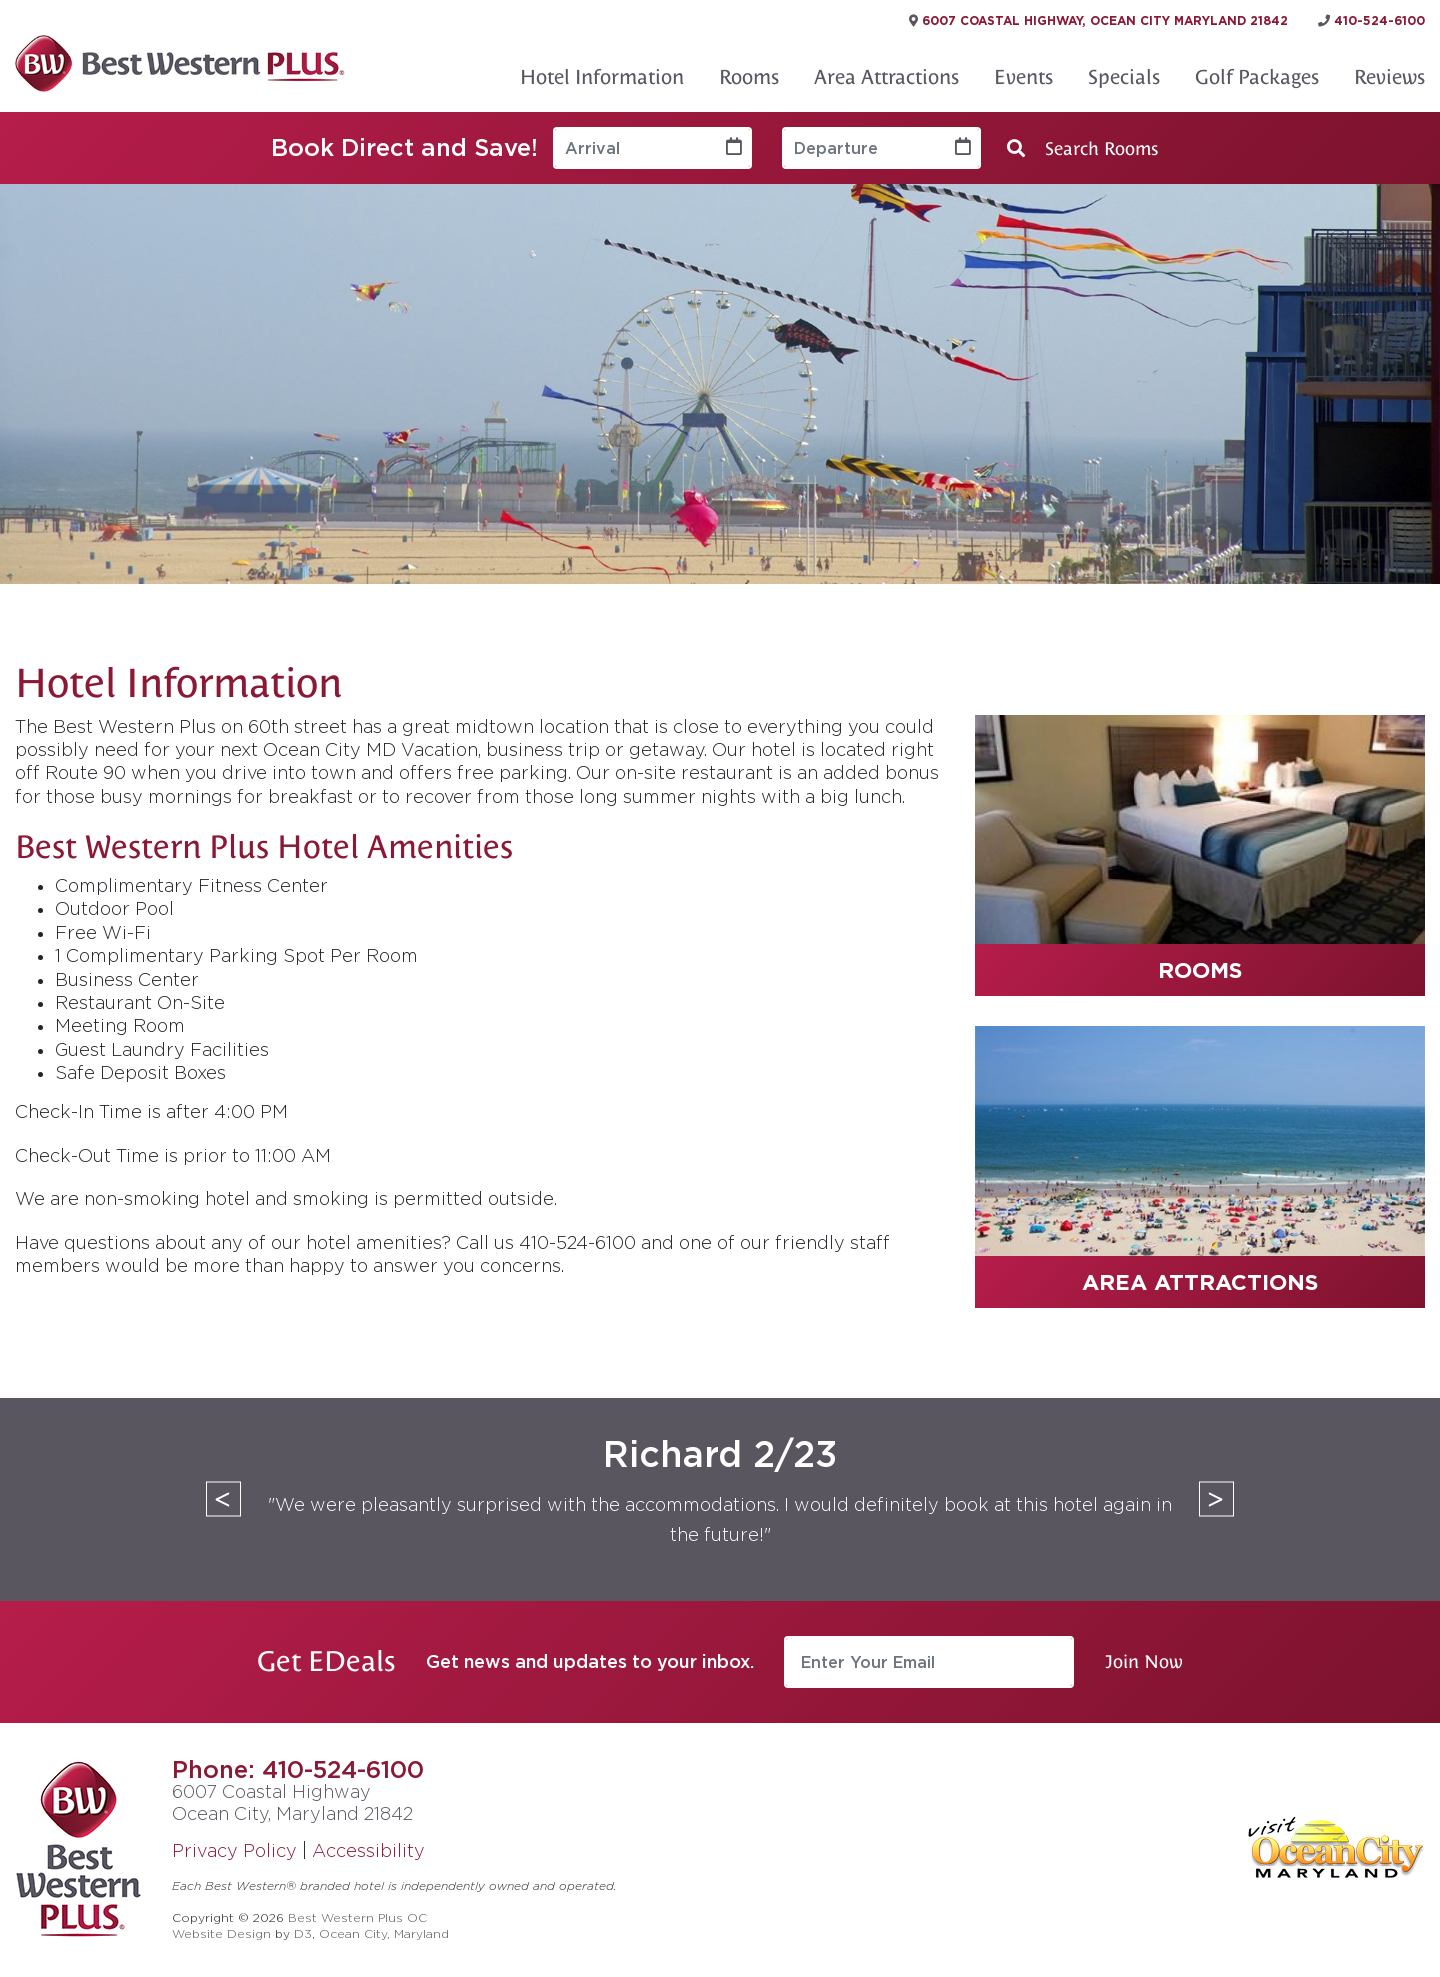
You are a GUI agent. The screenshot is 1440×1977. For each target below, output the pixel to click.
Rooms (749, 77)
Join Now (1144, 1661)
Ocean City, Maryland (384, 1933)
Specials (1124, 77)
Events (1023, 77)
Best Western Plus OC (357, 1917)
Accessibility (368, 1850)
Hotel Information (602, 77)
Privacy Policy (234, 1850)
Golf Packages (1257, 77)
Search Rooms (1082, 148)
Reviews (1389, 77)
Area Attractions (886, 77)
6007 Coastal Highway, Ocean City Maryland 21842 (1098, 21)
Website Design (221, 1933)
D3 (303, 1933)
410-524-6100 (343, 1769)
